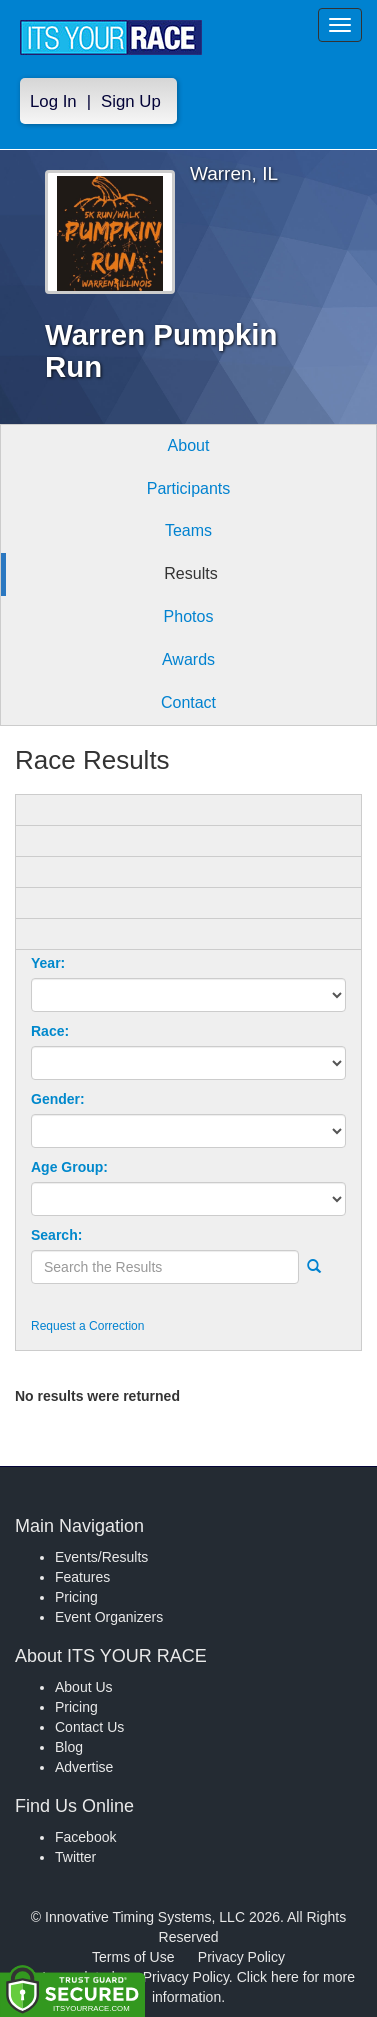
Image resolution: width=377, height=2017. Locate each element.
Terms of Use (133, 1957)
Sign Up (131, 101)
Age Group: (69, 1167)
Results (190, 573)
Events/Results (101, 1557)
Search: (56, 1235)
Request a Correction (87, 1326)
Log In (53, 101)
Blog (69, 1747)
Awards (188, 659)
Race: (50, 1031)
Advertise (84, 1767)
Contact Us (89, 1727)
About (189, 445)
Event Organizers (109, 1617)
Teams (188, 530)
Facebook (85, 1837)
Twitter (75, 1857)
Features (82, 1577)
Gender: (58, 1099)
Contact (188, 702)
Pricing (76, 1597)
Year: (48, 963)
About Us (84, 1687)
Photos (189, 616)
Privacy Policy (241, 1957)
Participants (189, 488)
